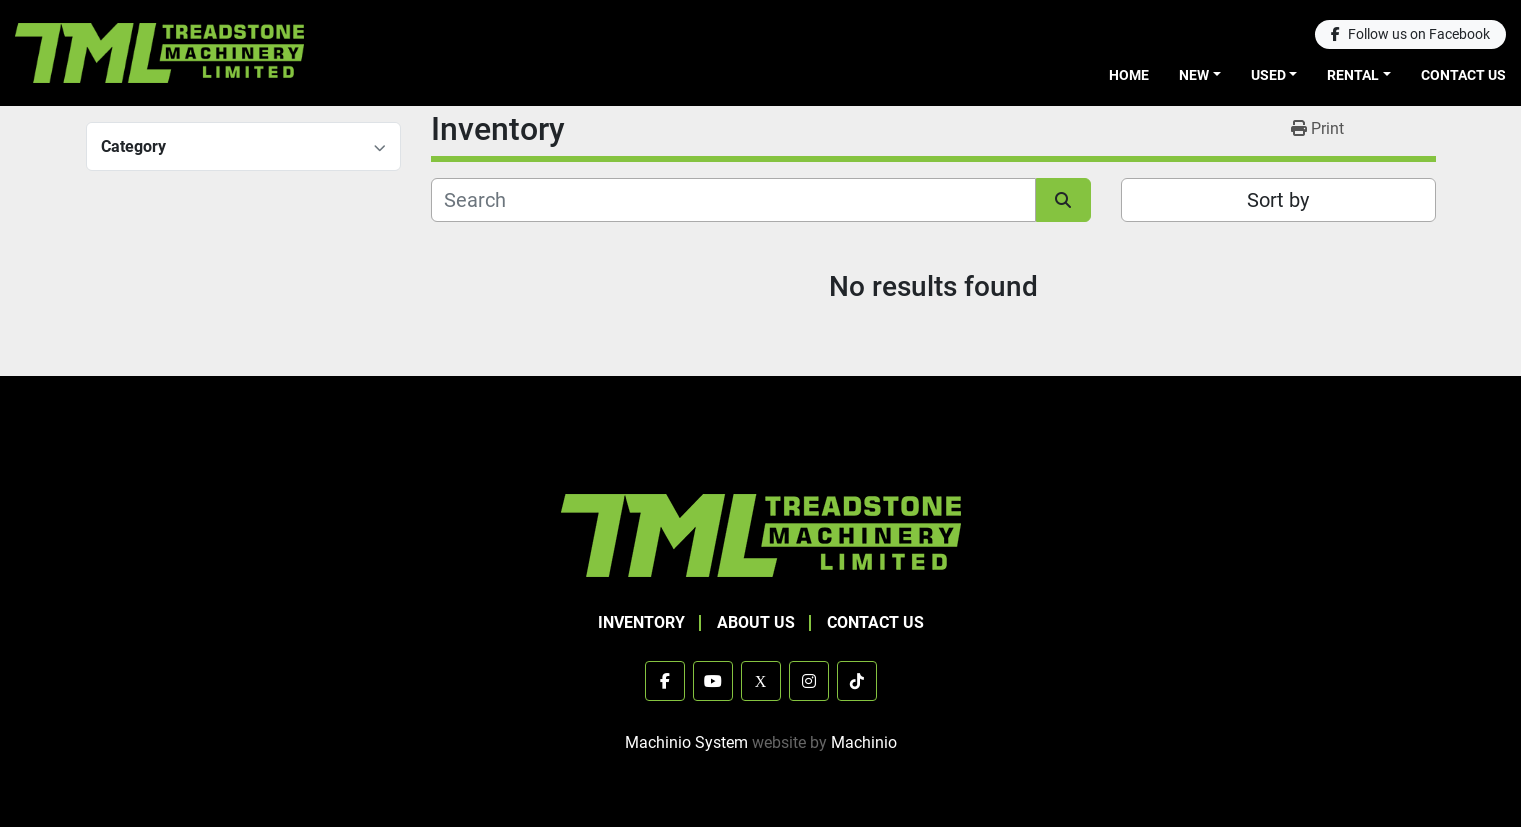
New (1194, 75)
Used (1268, 75)
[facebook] (1410, 34)
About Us (756, 622)
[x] (761, 681)
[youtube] (713, 681)
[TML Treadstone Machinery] (761, 534)
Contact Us (1463, 75)
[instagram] (809, 681)
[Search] (733, 200)
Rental (1353, 75)
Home (1129, 75)
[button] (1200, 75)
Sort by (1278, 200)
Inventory (641, 622)
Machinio (864, 742)
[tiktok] (857, 681)
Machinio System (686, 742)
